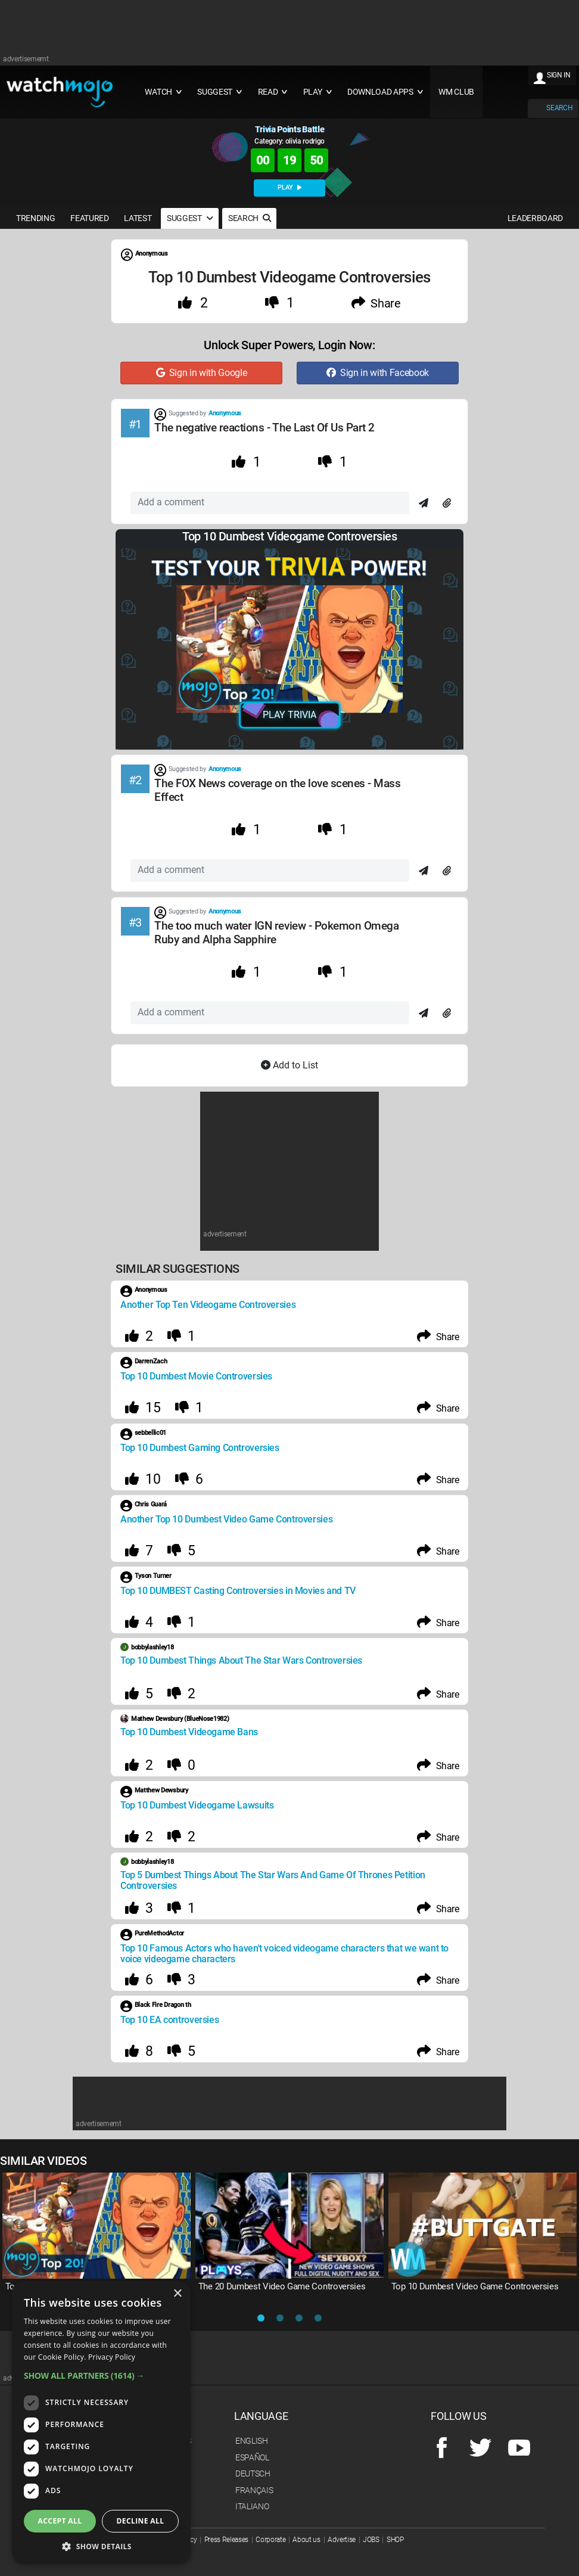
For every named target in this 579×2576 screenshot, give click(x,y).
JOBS (371, 2539)
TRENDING (35, 218)
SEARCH (559, 108)
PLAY (289, 187)
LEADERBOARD (535, 218)
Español (252, 2457)
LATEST (137, 218)
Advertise (342, 2539)
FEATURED (89, 218)
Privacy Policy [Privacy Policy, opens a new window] (111, 2357)
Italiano (252, 2506)
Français (254, 2490)
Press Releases (226, 2539)
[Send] (423, 503)
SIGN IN (559, 75)
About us (306, 2539)
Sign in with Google (201, 372)
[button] (101, 2375)
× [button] (177, 2293)
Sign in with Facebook (377, 372)
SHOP (395, 2539)
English (251, 2441)
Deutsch (252, 2473)
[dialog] (101, 2422)
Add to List (289, 1065)
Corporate (270, 2539)
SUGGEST (190, 218)
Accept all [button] (60, 2521)
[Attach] (446, 503)
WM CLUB (456, 92)
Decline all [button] (140, 2521)
